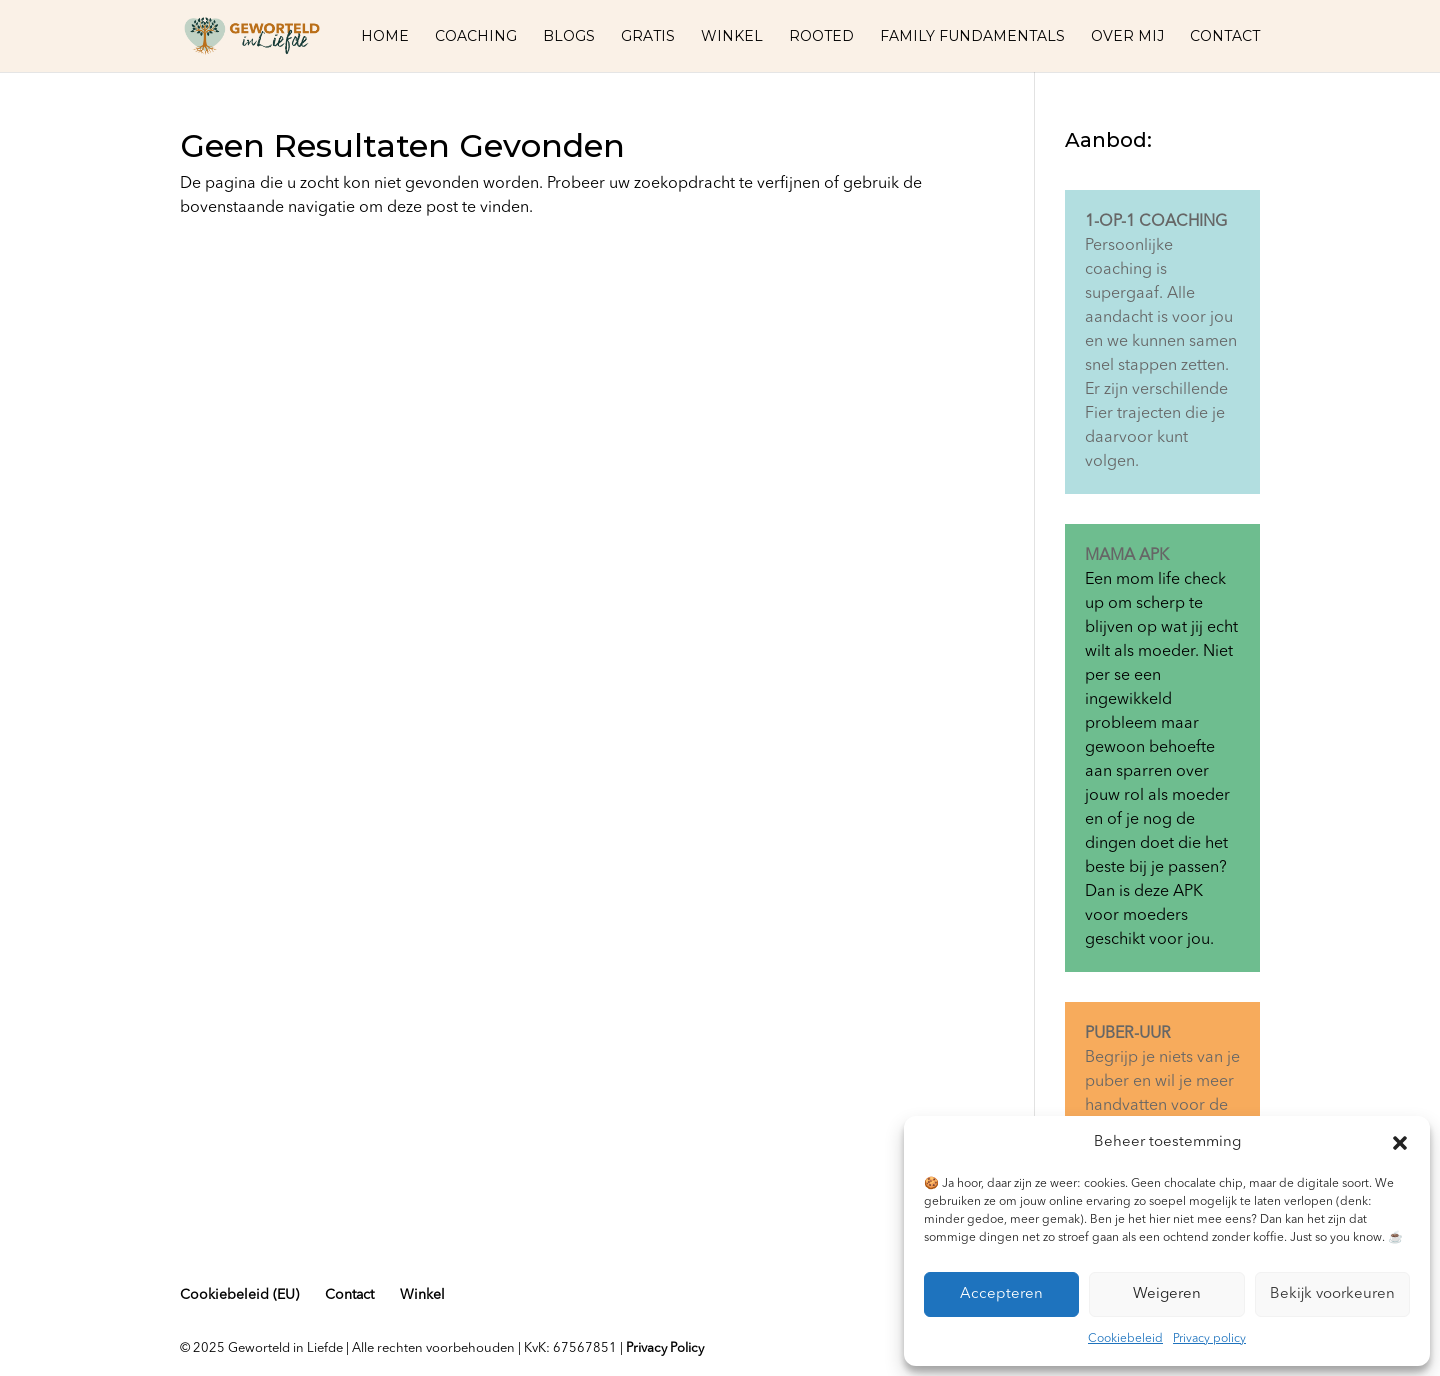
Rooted (821, 37)
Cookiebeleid (1125, 1339)
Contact (1225, 37)
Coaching (476, 37)
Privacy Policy (665, 1348)
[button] (1400, 1143)
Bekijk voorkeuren (1332, 1294)
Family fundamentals (972, 37)
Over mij (1127, 37)
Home (385, 37)
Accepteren (1001, 1294)
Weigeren (1167, 1294)
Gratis (648, 37)
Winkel (732, 37)
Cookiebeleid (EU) (239, 1295)
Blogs (569, 37)
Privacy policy (1209, 1339)
